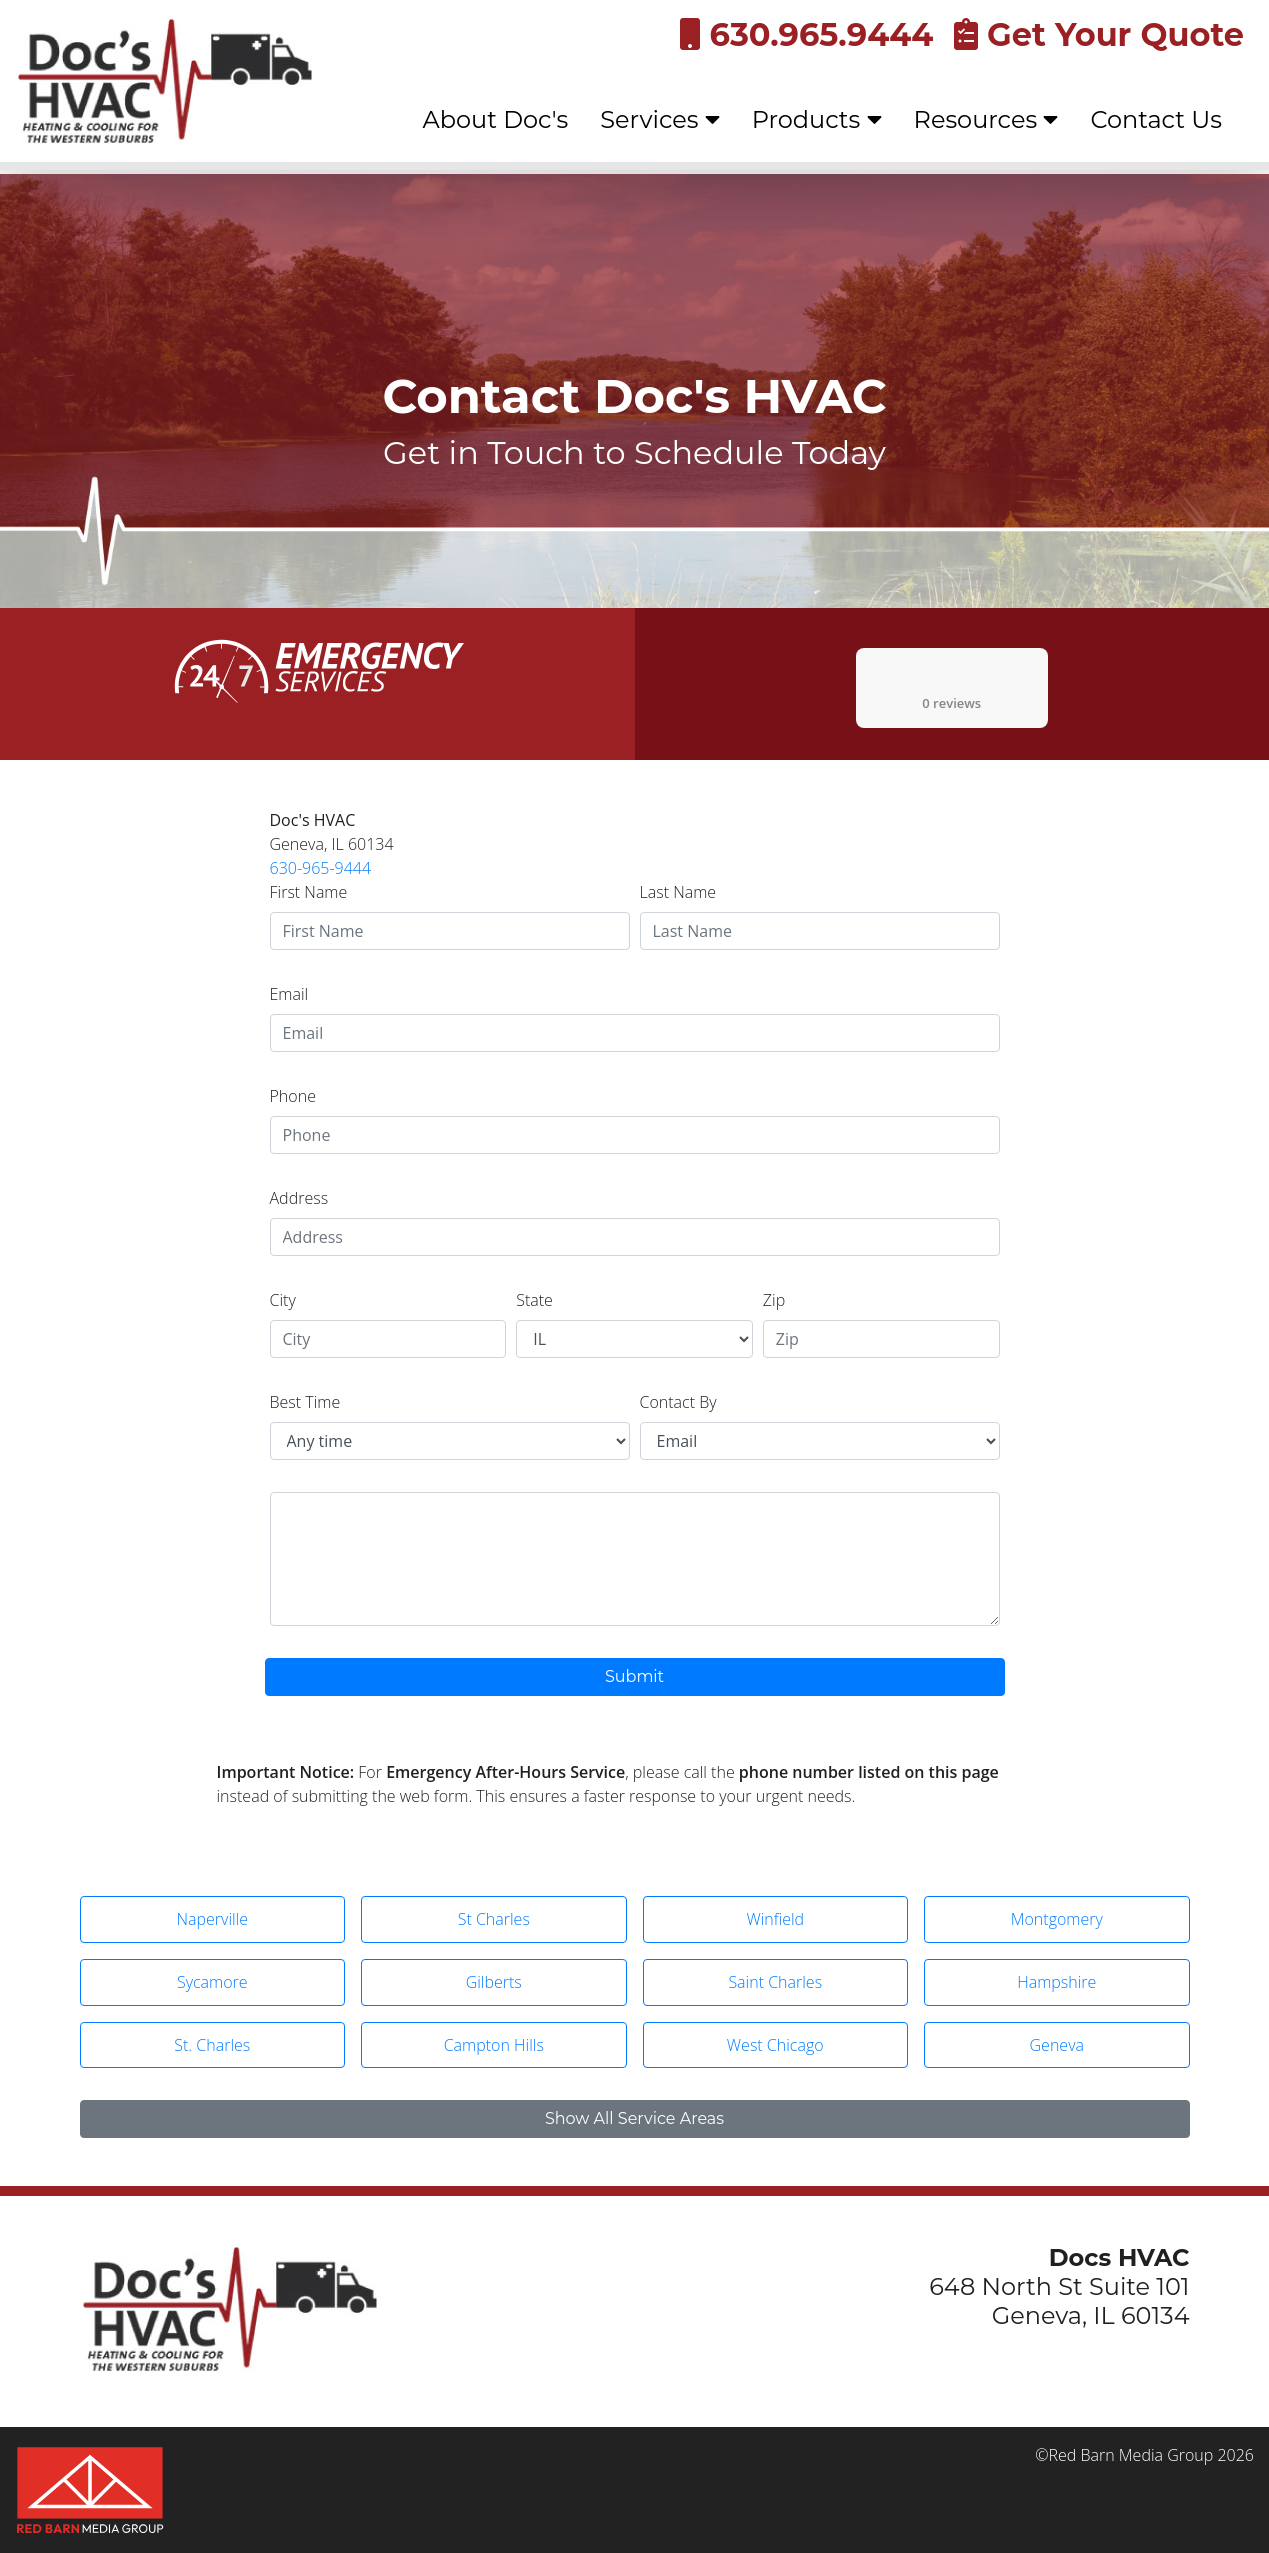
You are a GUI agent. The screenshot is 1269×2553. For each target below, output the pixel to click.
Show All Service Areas (634, 2118)
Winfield (775, 1919)
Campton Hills (494, 2045)
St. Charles (212, 2045)
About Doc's (496, 119)
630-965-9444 (321, 868)
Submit (634, 1676)
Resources (986, 119)
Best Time (305, 1402)
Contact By (678, 1402)
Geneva (1057, 2045)
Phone (293, 1096)
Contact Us (1156, 119)
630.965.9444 (806, 34)
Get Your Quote (1099, 34)
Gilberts (494, 1982)
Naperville (212, 1919)
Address (299, 1198)
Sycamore (212, 1982)
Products (817, 119)
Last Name (678, 892)
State (534, 1300)
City (283, 1300)
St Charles (494, 1919)
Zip (774, 1300)
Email (289, 994)
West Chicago (775, 2045)
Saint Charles (775, 1982)
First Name (309, 892)
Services (660, 119)
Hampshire (1056, 1982)
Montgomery (1057, 1919)
